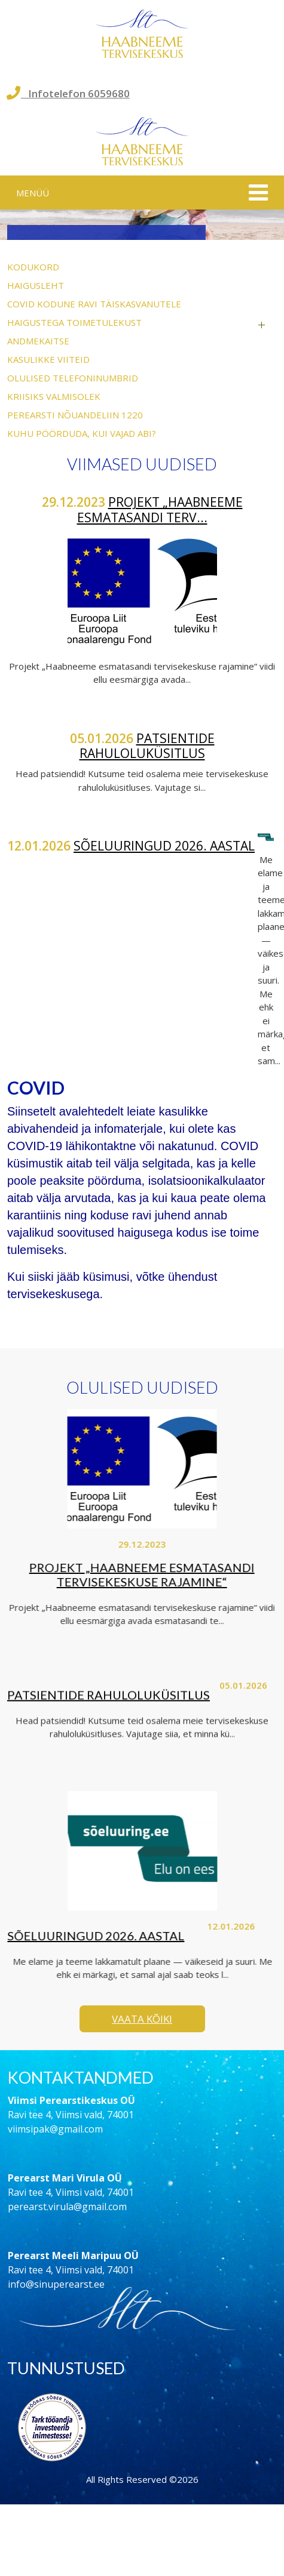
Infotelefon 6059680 (68, 93)
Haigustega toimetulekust (74, 322)
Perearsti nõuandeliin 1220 (75, 415)
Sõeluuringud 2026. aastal (164, 845)
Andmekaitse (38, 341)
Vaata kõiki (142, 2019)
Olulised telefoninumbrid (72, 378)
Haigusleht (35, 285)
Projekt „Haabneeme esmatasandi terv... (160, 509)
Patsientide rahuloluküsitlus (147, 746)
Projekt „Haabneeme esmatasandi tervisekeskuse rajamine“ (136, 1574)
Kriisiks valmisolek (53, 396)
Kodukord (33, 267)
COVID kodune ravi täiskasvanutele (94, 304)
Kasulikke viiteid (48, 359)
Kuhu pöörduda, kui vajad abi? (81, 433)
